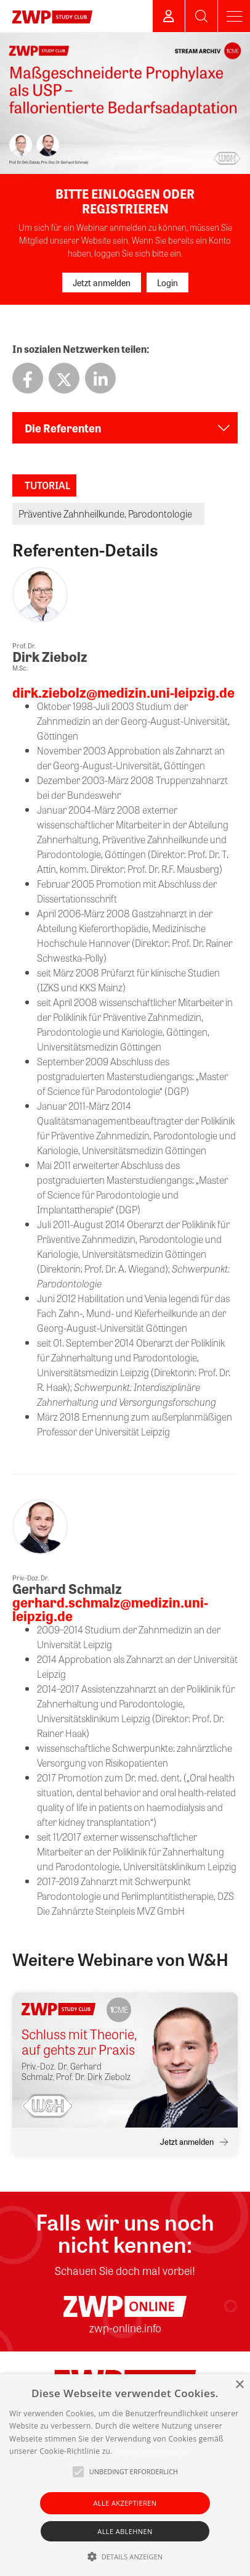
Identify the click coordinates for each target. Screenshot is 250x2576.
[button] (125, 2556)
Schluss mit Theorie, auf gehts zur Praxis (79, 2042)
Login (167, 282)
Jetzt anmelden (102, 282)
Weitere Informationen (152, 2451)
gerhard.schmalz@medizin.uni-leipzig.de (110, 1608)
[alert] (125, 2475)
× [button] (239, 2385)
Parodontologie (160, 513)
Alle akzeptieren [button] (125, 2503)
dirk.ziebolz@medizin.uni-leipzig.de (123, 692)
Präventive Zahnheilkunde (71, 513)
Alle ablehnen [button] (124, 2531)
